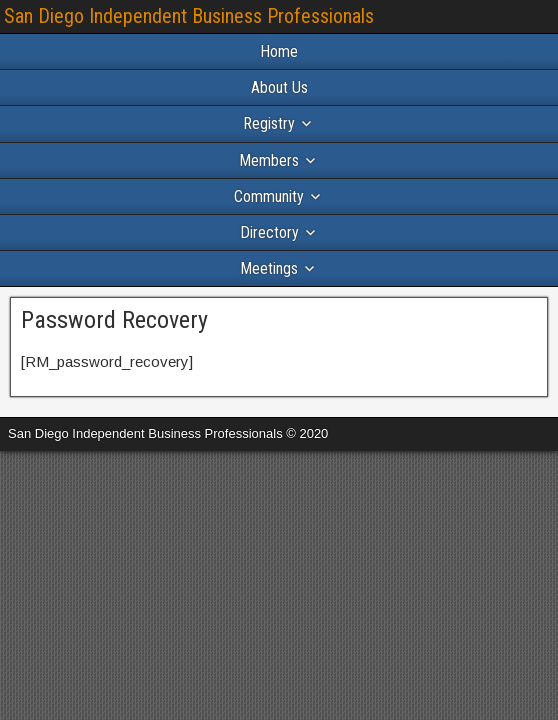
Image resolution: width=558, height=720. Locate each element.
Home (279, 51)
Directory (269, 232)
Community (269, 196)
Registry (269, 123)
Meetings (269, 268)
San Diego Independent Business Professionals (189, 16)
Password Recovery (114, 320)
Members (269, 160)
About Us (279, 87)
